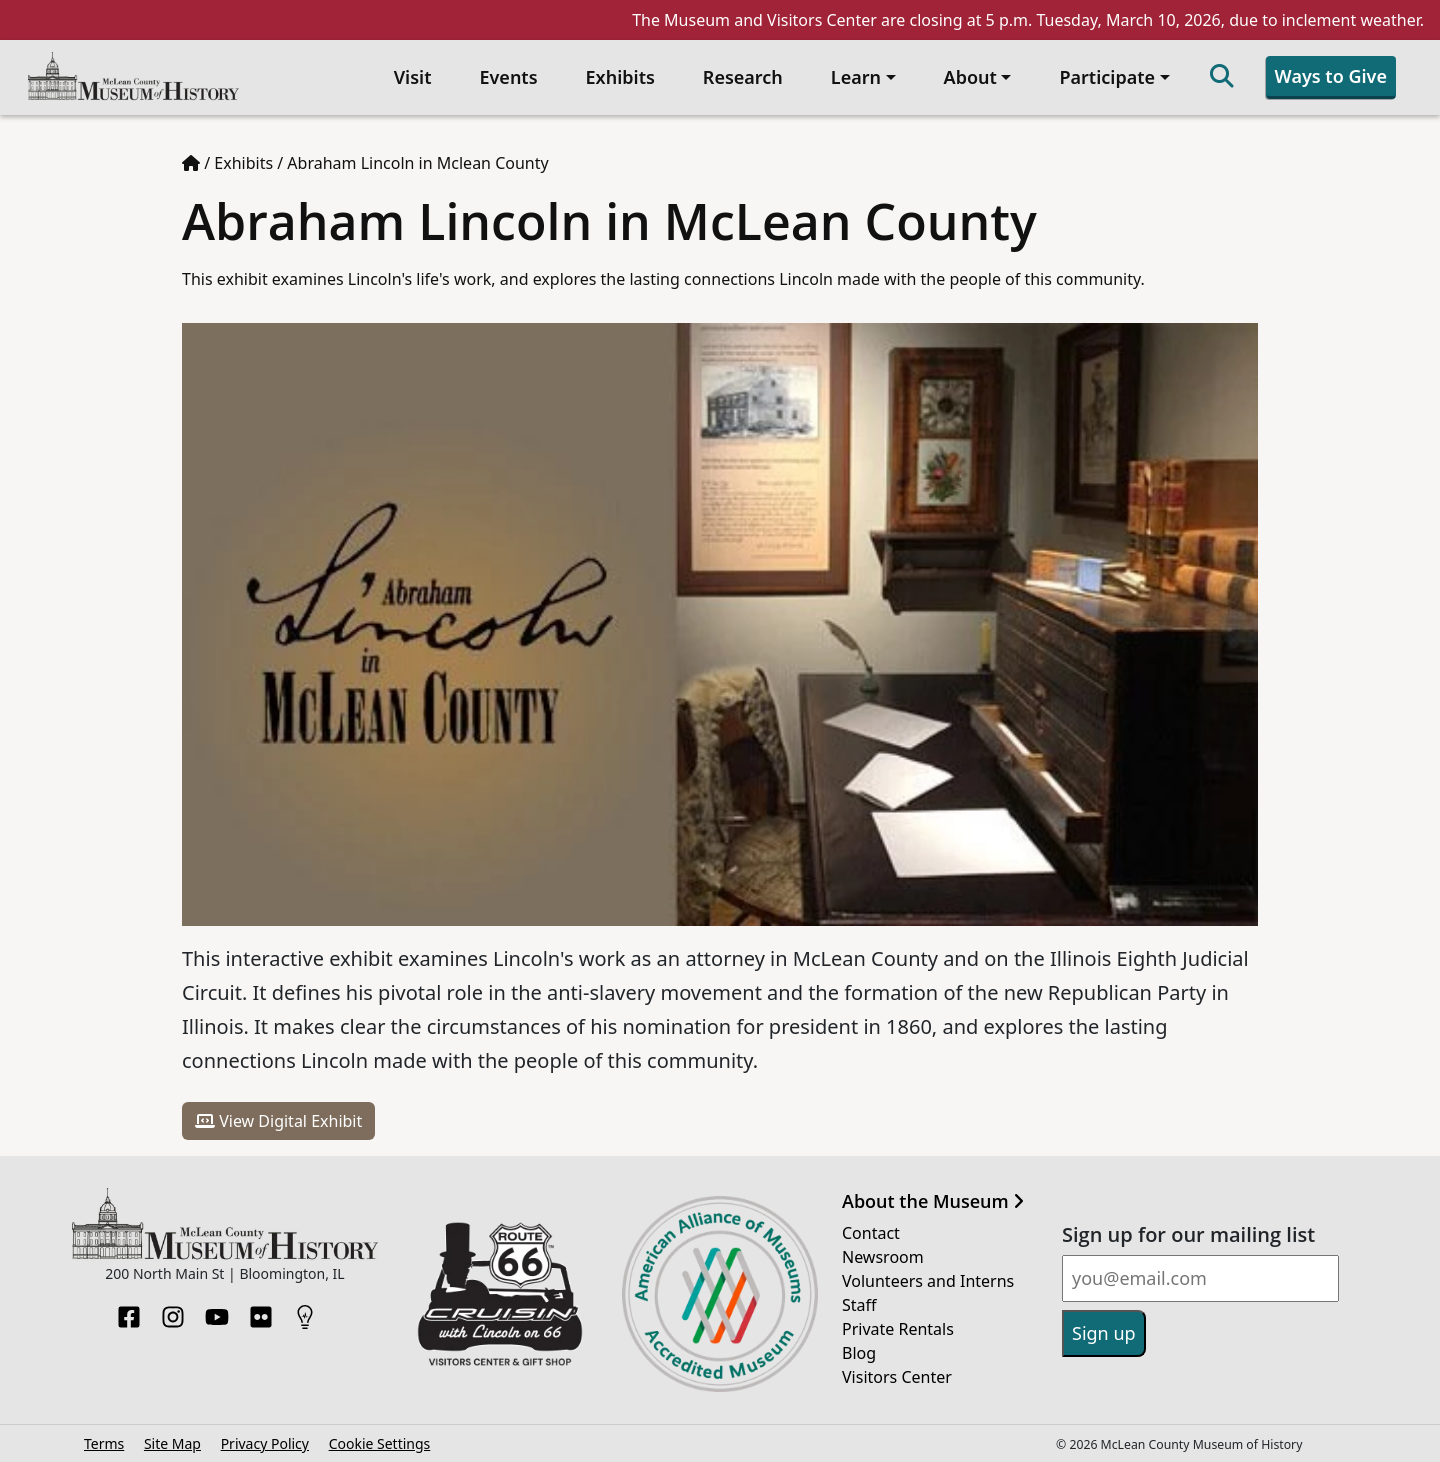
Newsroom (883, 1257)
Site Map (172, 1443)
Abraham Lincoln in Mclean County (417, 163)
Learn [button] (856, 77)
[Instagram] (173, 1311)
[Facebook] (129, 1311)
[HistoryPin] (305, 1311)
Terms (104, 1443)
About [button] (970, 77)
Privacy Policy (265, 1443)
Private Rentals (898, 1329)
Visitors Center (897, 1377)
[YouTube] (217, 1311)
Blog (859, 1353)
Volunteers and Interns (928, 1281)
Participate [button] (1107, 77)
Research (743, 77)
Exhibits (620, 77)
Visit (413, 77)
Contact (871, 1233)
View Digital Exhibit (278, 1121)
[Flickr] (261, 1311)
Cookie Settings (380, 1443)
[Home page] (191, 163)
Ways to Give (1331, 76)
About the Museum (933, 1202)
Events (508, 77)
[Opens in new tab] (500, 1292)
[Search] (1222, 77)
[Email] (1200, 1278)
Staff (859, 1305)
